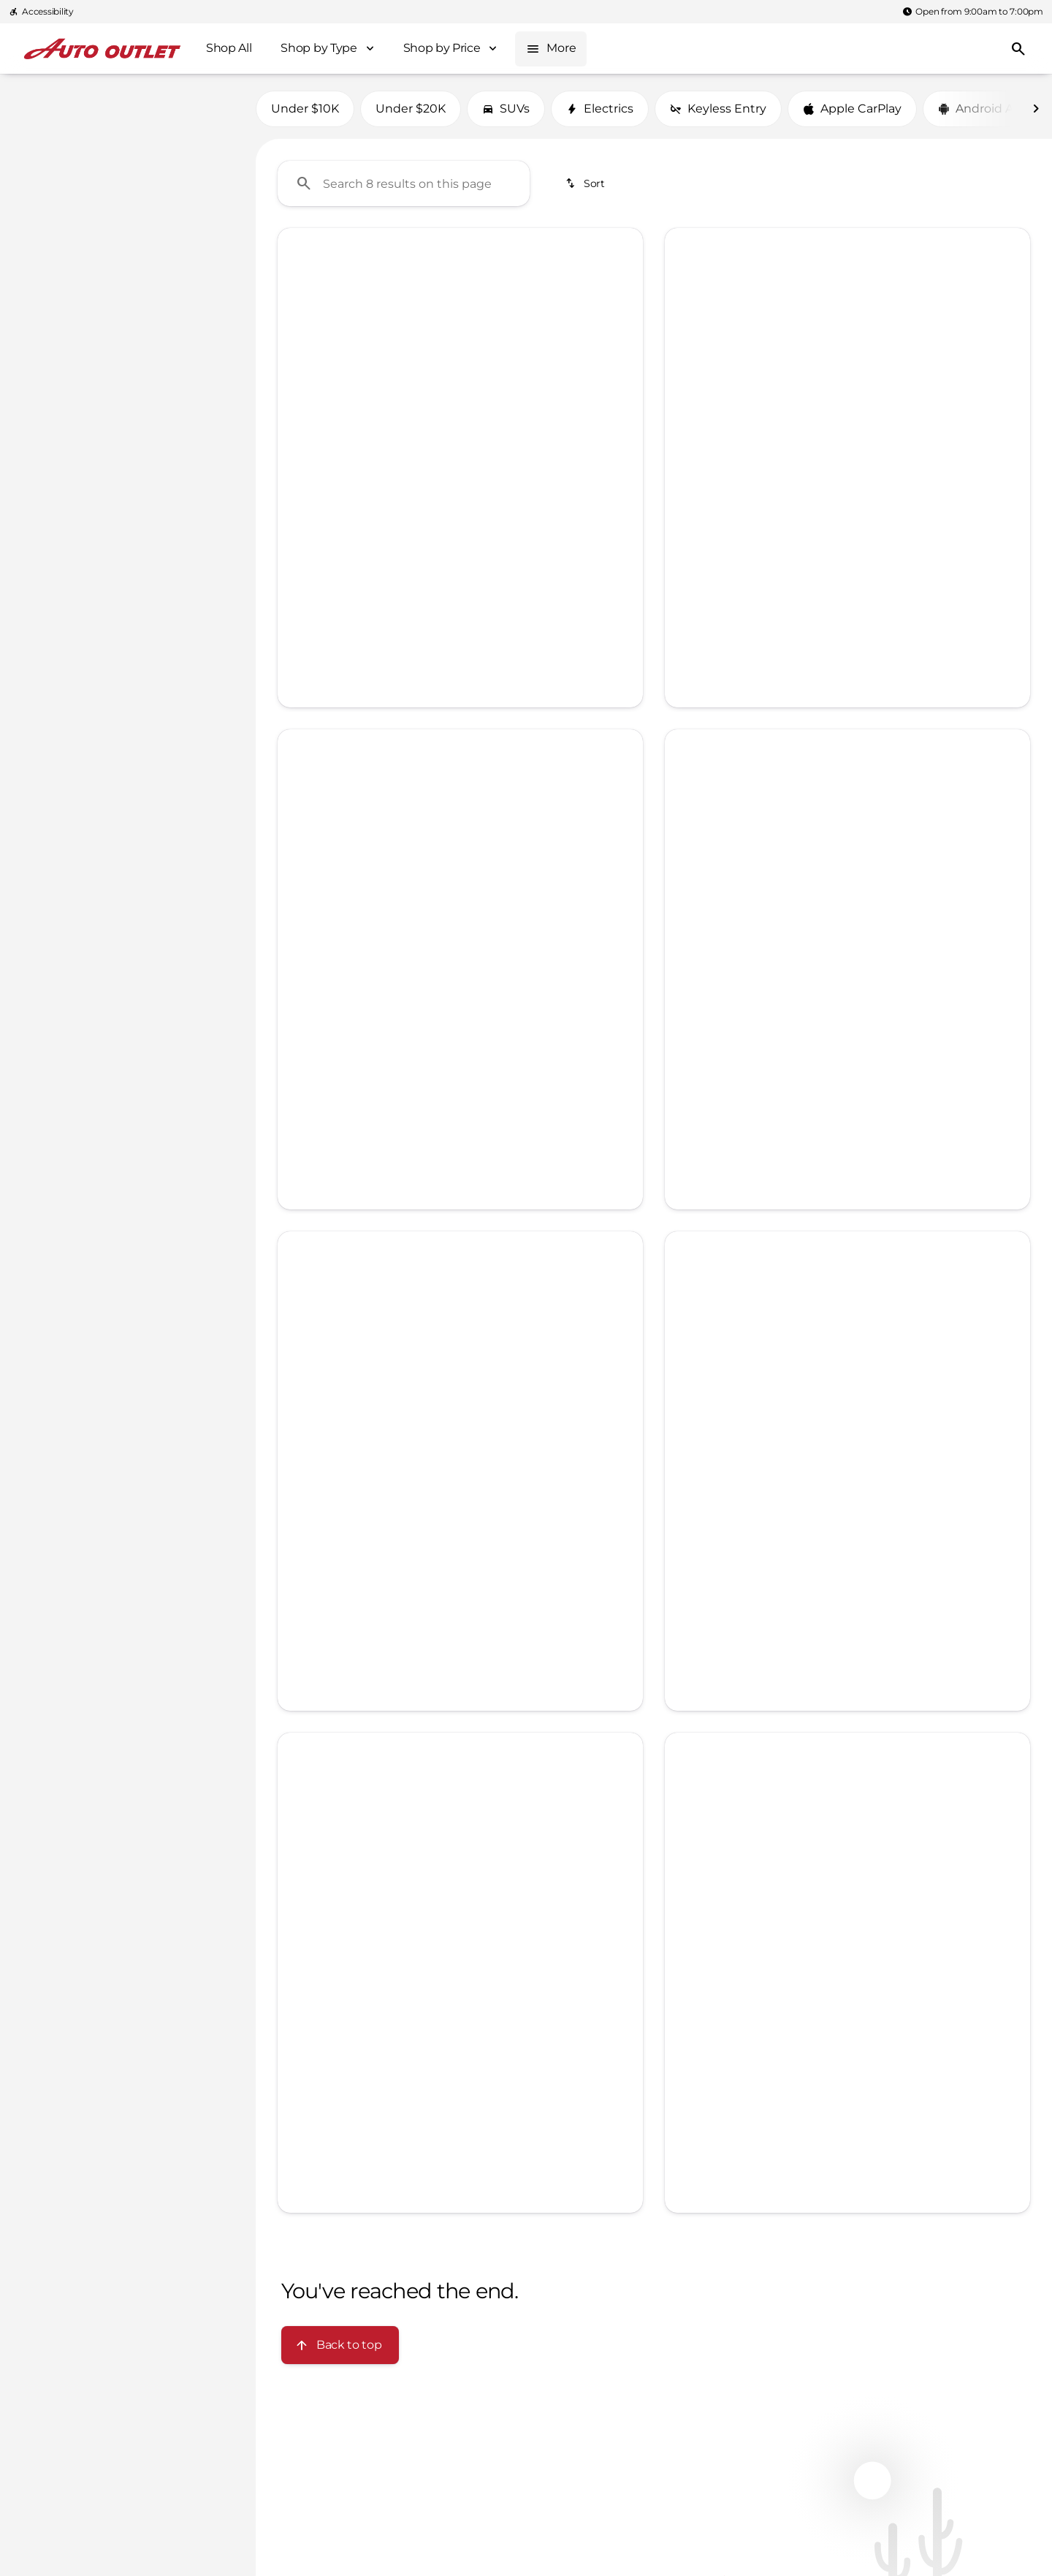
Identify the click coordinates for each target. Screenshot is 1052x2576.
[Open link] (319, 547)
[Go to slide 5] (502, 484)
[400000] (198, 299)
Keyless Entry (718, 108)
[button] (305, 365)
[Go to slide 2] (436, 484)
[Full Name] (847, 303)
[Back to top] (340, 2345)
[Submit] (847, 407)
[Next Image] (1036, 109)
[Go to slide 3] (458, 484)
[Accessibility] (41, 11)
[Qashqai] (97, 131)
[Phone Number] (847, 355)
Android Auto (986, 108)
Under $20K (411, 108)
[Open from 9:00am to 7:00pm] (972, 11)
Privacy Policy (848, 441)
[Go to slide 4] (480, 484)
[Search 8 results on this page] (403, 183)
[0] (47, 299)
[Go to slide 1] (414, 484)
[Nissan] (38, 131)
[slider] (35, 223)
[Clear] (196, 398)
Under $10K (305, 108)
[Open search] (1018, 49)
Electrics (599, 108)
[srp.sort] (586, 183)
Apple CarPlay (852, 108)
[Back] (209, 101)
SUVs (506, 108)
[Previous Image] (299, 365)
